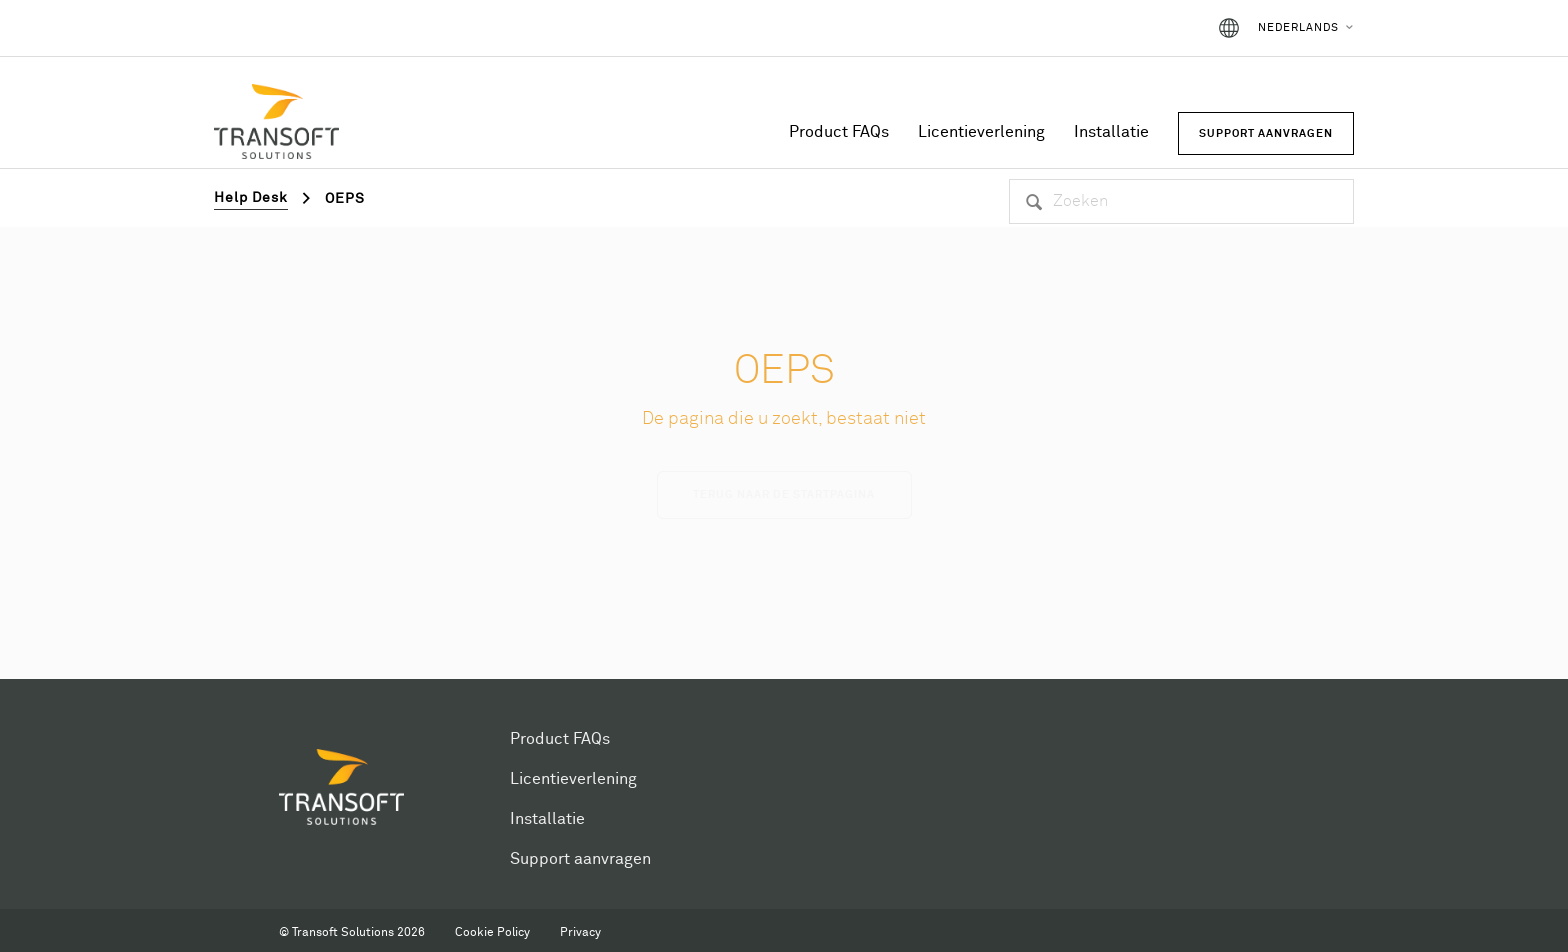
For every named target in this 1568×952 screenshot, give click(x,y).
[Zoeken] (1181, 201)
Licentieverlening (981, 132)
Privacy (580, 933)
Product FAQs (839, 132)
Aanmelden (1145, 28)
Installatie (1111, 132)
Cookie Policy (492, 933)
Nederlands (1298, 27)
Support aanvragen (580, 859)
